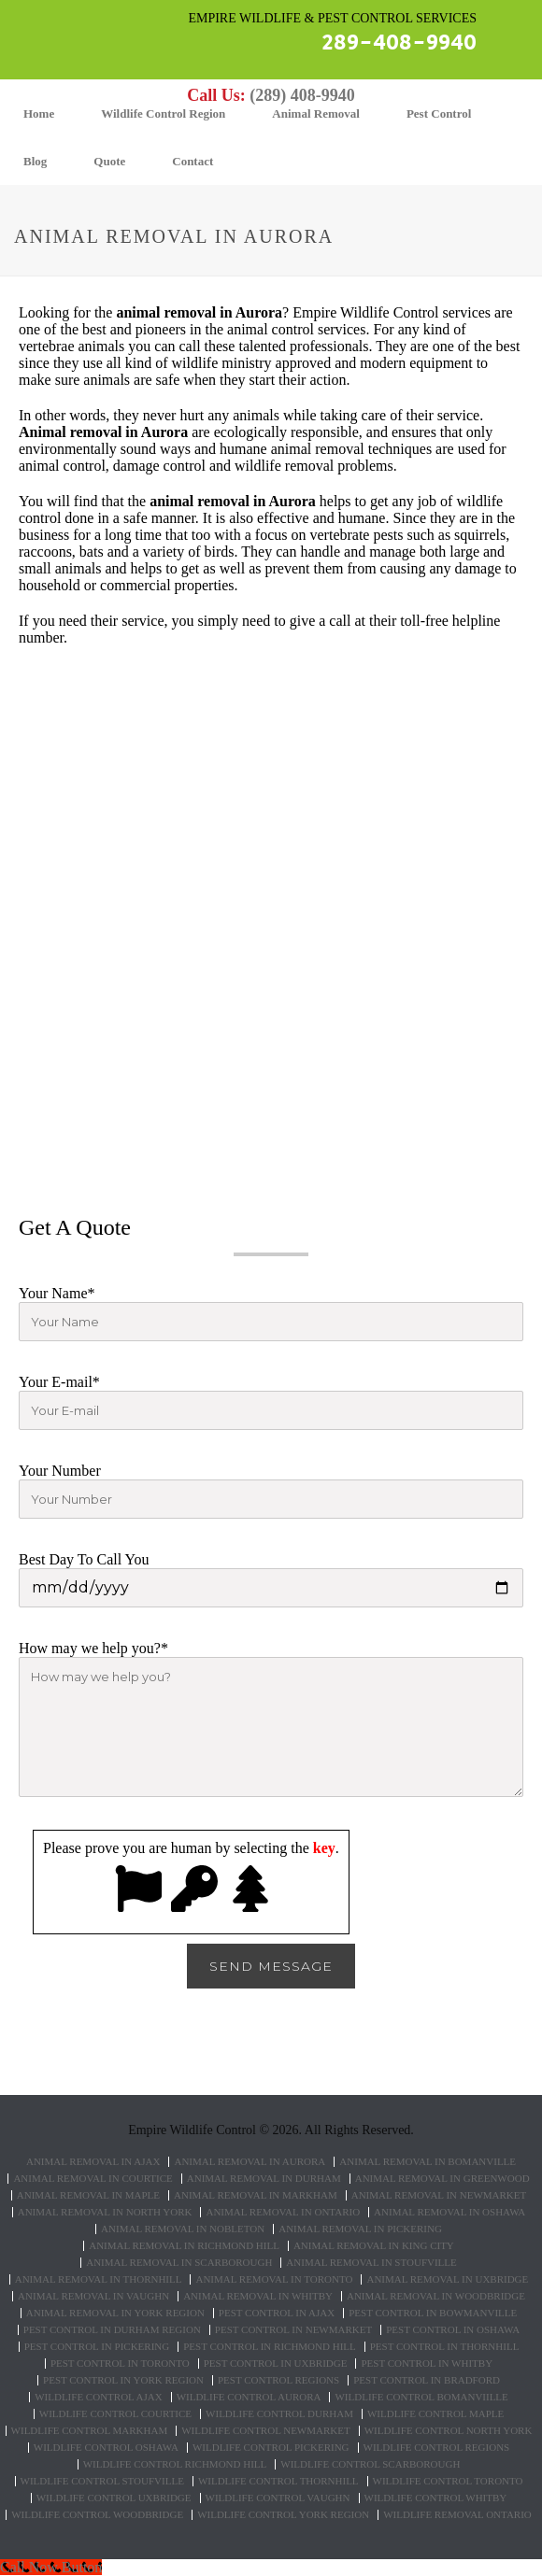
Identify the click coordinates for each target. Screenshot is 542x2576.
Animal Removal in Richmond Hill (184, 2246)
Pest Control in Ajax (277, 2313)
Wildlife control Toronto (448, 2481)
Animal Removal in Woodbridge (436, 2296)
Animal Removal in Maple (88, 2195)
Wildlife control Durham (279, 2414)
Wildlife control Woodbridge (97, 2515)
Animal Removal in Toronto (273, 2279)
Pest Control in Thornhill (445, 2347)
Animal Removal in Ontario (283, 2212)
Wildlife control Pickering (271, 2447)
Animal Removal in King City (373, 2246)
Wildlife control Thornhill (278, 2481)
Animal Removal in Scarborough (179, 2263)
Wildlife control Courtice (115, 2414)
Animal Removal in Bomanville (427, 2162)
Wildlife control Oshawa (106, 2447)
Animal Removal (316, 113)
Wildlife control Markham (89, 2431)
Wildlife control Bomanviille (421, 2397)
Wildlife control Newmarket (265, 2431)
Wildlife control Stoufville (102, 2481)
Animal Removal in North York (105, 2212)
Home (38, 113)
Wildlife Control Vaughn (278, 2498)
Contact (192, 161)
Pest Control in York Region (123, 2380)
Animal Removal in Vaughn (93, 2296)
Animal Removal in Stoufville (371, 2263)
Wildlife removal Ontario (457, 2515)
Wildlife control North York (448, 2431)
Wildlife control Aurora (249, 2397)
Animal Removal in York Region (115, 2313)
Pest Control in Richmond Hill (269, 2347)
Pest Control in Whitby (426, 2363)
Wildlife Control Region (163, 113)
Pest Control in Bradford (426, 2380)
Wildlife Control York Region (283, 2515)
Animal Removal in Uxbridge (447, 2279)
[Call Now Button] (51, 2567)
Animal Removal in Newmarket (439, 2195)
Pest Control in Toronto (120, 2363)
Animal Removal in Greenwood (442, 2178)
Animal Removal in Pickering (360, 2229)
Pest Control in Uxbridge (276, 2363)
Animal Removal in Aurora (249, 2162)
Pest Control (438, 113)
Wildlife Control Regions (437, 2447)
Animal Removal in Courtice (92, 2178)
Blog (35, 161)
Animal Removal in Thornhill (98, 2279)
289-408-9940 (399, 42)
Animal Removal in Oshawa (449, 2212)
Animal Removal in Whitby (258, 2296)
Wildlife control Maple (435, 2414)
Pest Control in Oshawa (453, 2330)
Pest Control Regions (278, 2380)
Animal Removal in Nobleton (182, 2229)
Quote (109, 161)
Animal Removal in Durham (264, 2178)
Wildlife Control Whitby (435, 2498)
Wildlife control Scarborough (370, 2464)
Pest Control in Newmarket (293, 2330)
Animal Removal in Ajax (93, 2162)
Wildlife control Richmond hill (175, 2464)
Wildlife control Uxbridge (114, 2498)
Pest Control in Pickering (97, 2347)
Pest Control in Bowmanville (433, 2313)
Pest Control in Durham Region (112, 2330)
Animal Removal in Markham (255, 2195)
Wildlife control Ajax (98, 2397)
